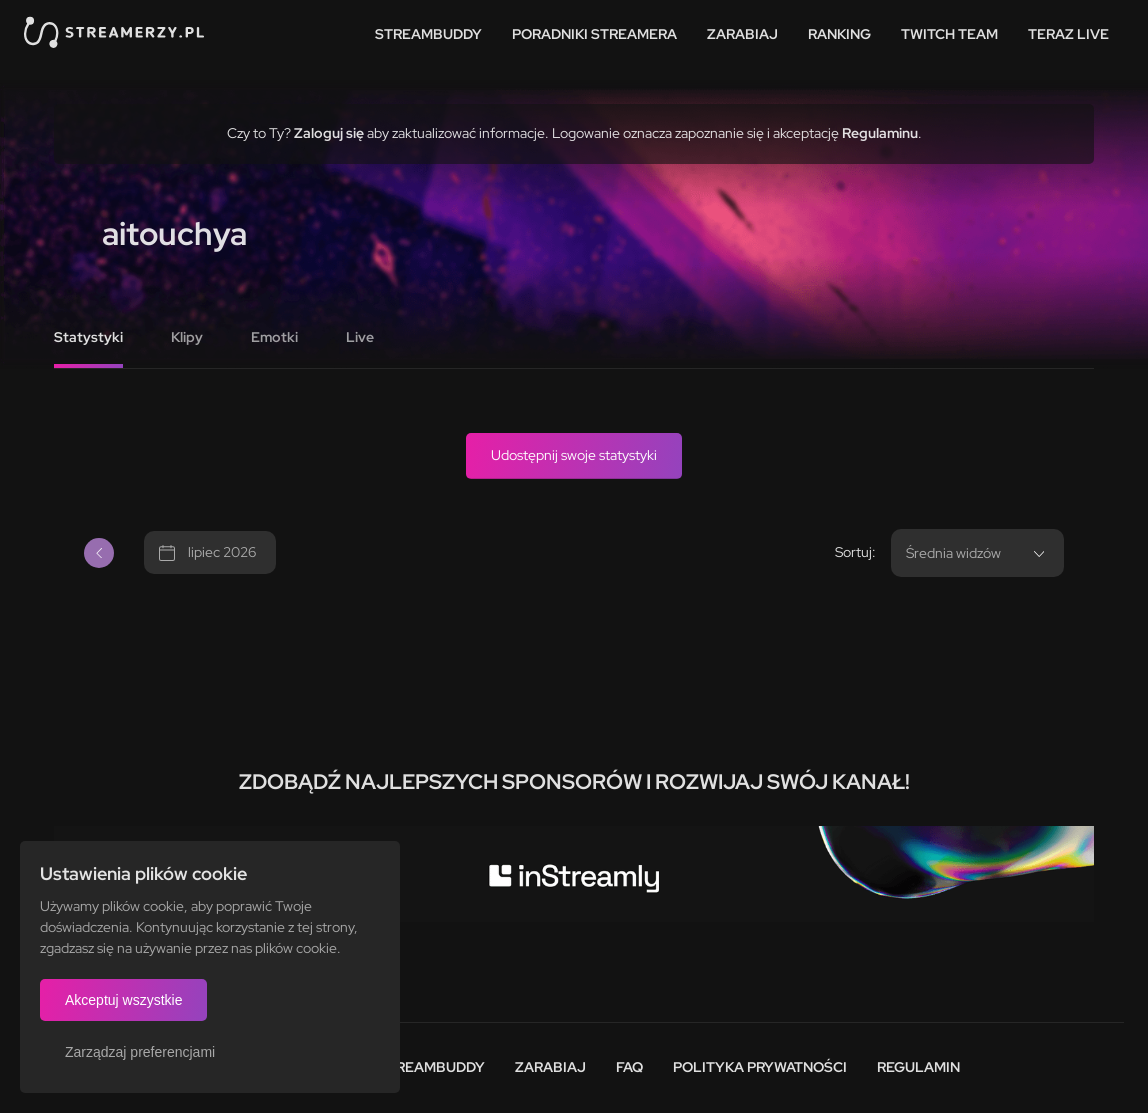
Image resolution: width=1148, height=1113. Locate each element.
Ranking (839, 34)
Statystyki (88, 337)
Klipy (187, 337)
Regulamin (918, 1067)
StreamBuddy (428, 34)
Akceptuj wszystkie (123, 1000)
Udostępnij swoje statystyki (574, 455)
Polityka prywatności (760, 1067)
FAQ (629, 1067)
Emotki (274, 337)
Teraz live (1068, 34)
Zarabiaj (742, 34)
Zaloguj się (329, 133)
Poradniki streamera (594, 34)
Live (360, 337)
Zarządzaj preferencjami (140, 1052)
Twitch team (949, 34)
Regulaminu (880, 133)
